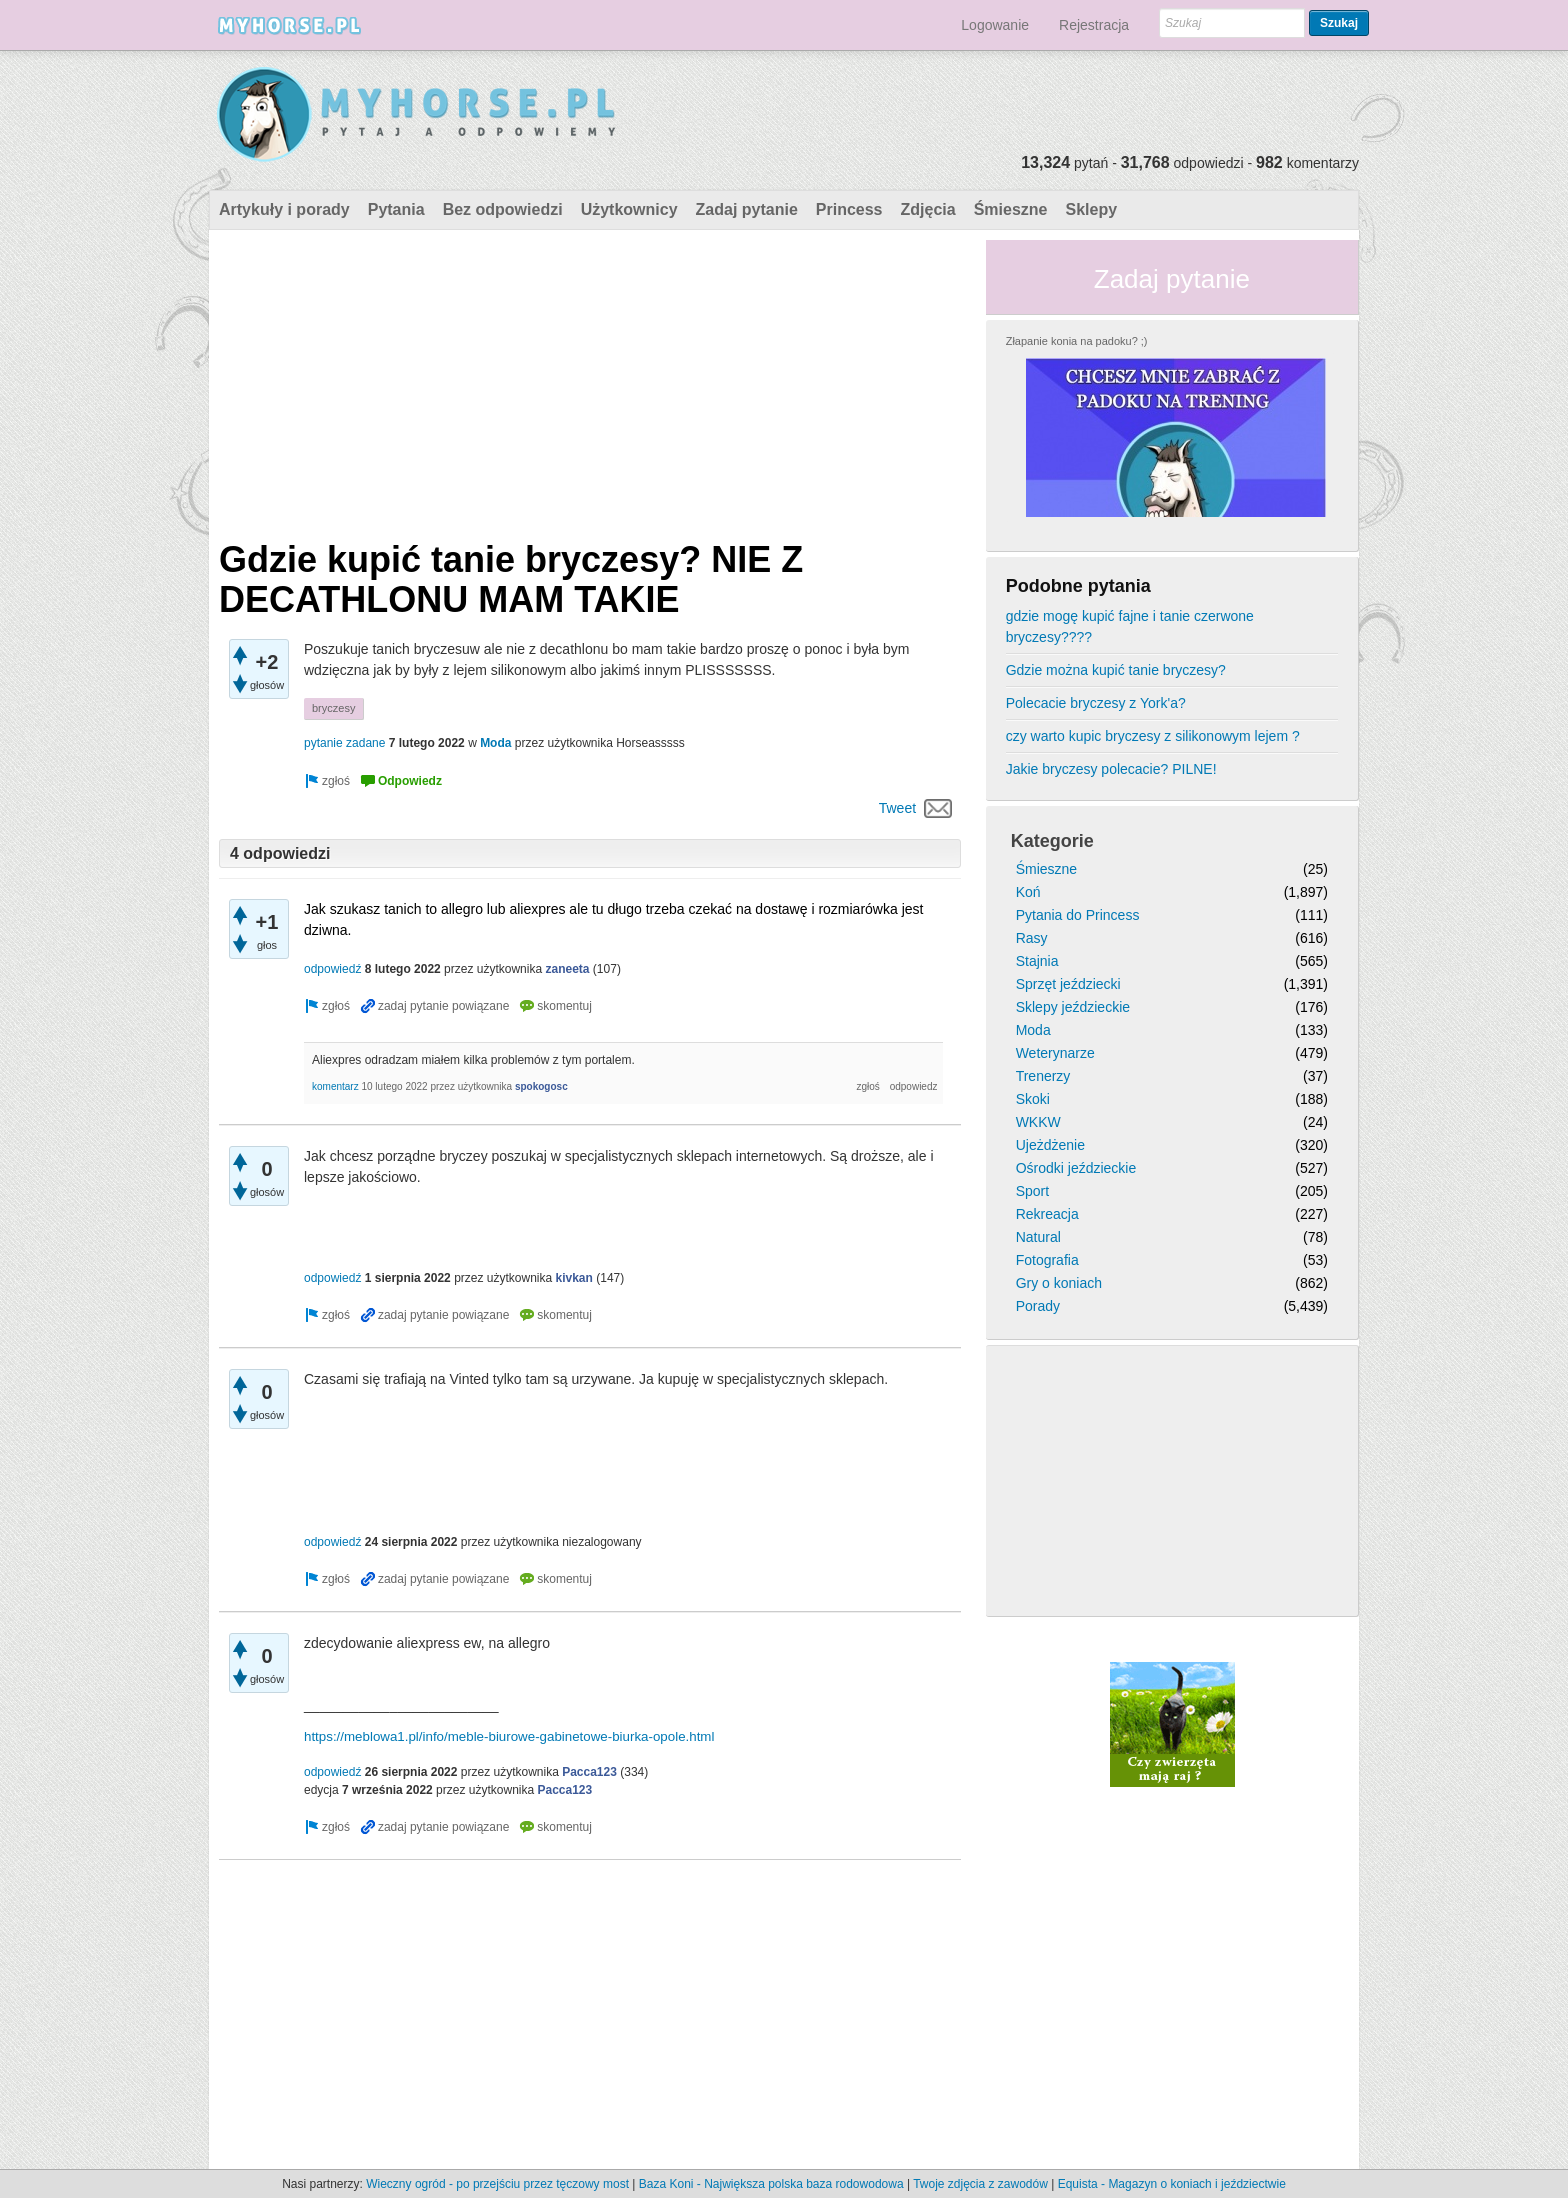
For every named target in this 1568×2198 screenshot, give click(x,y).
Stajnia (1037, 961)
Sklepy (1091, 209)
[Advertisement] (590, 380)
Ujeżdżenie (1050, 1145)
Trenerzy (1043, 1076)
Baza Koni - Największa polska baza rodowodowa (771, 2184)
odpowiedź (332, 969)
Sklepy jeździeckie (1073, 1007)
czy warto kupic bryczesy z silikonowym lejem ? (1153, 736)
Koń (1028, 892)
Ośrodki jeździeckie (1076, 1168)
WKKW (1038, 1122)
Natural (1038, 1237)
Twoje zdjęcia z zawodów (980, 2184)
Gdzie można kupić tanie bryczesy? (1116, 670)
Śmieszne (1011, 209)
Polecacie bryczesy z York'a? (1096, 703)
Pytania (396, 209)
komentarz (335, 1086)
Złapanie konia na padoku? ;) (1077, 341)
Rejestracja (1094, 25)
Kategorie (1052, 841)
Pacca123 (589, 1772)
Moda (495, 743)
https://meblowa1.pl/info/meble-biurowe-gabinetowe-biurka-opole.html (509, 1736)
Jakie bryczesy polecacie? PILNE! (1111, 769)
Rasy (1032, 938)
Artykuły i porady (284, 209)
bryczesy (333, 708)
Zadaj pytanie (747, 209)
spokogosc (541, 1086)
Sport (1032, 1191)
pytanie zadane (344, 743)
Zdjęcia (928, 209)
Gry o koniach (1059, 1283)
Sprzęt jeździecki (1068, 984)
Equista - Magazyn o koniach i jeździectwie (1172, 2184)
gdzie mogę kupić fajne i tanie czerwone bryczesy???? (1130, 626)
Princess (849, 209)
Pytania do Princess (1078, 915)
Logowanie (995, 25)
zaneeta (567, 969)
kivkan (574, 1278)
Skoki (1033, 1099)
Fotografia (1047, 1260)
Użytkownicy (629, 209)
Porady (1038, 1306)
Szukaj (1339, 23)
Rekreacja (1047, 1214)
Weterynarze (1055, 1053)
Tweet (897, 808)
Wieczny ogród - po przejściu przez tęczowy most (497, 2184)
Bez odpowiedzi (503, 209)
